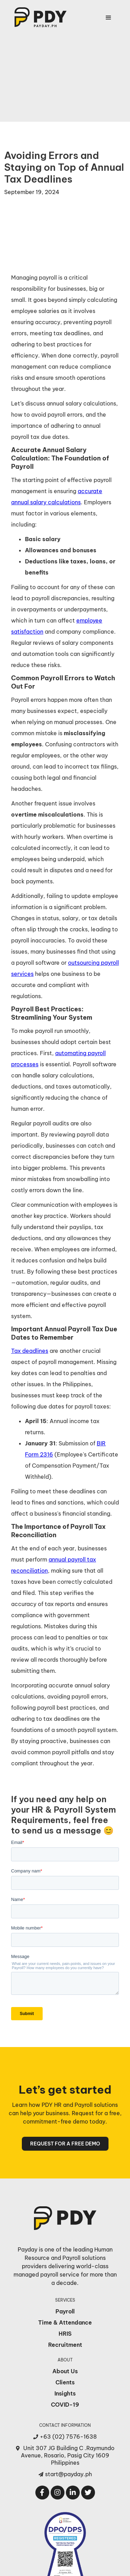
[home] (39, 17)
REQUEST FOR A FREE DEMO (65, 2144)
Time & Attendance (65, 2322)
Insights (65, 2393)
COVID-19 (65, 2404)
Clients (65, 2382)
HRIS (65, 2333)
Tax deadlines (29, 1350)
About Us (65, 2371)
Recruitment (65, 2344)
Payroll (65, 2311)
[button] (108, 17)
